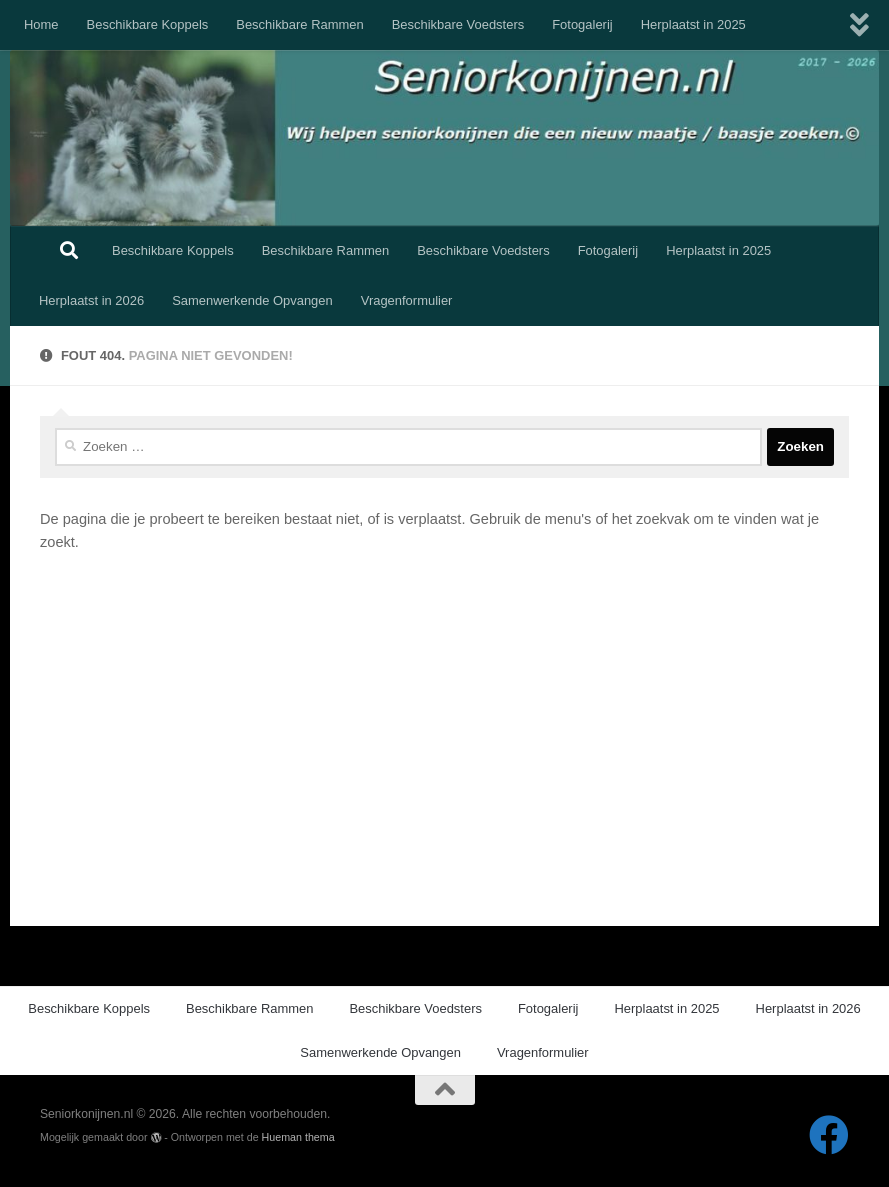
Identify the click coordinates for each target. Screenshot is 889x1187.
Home (41, 24)
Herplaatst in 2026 (91, 300)
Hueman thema (298, 1137)
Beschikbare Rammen (299, 24)
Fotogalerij (582, 24)
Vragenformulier (407, 300)
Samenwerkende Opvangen (252, 300)
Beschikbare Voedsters (458, 24)
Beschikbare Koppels (148, 24)
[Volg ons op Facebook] (829, 1135)
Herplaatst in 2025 (693, 24)
